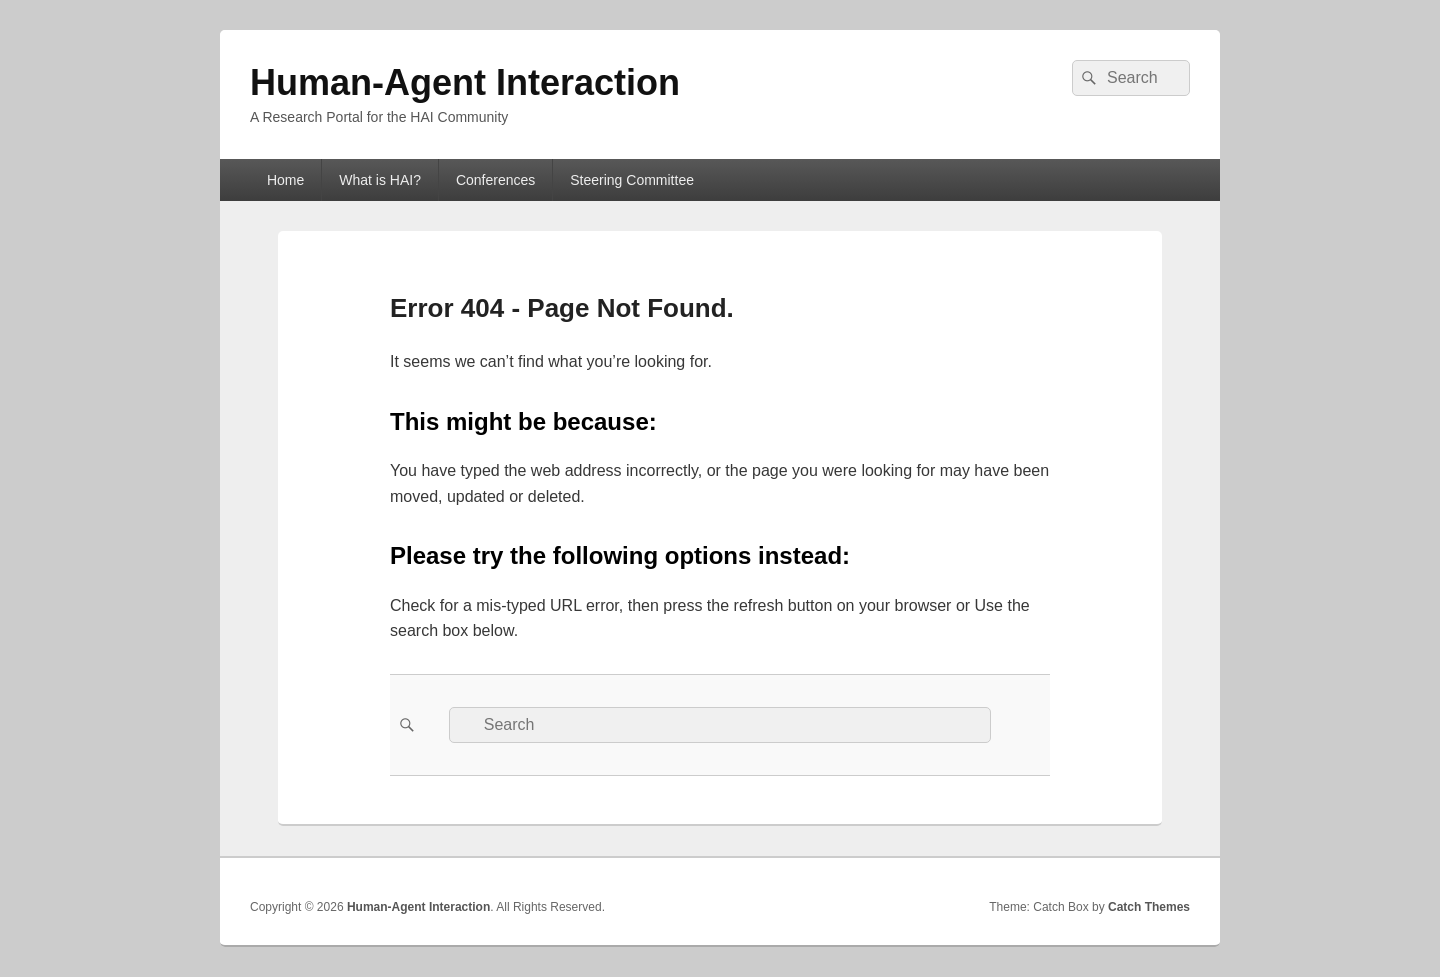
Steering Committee (632, 180)
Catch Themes (1149, 907)
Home (285, 180)
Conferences (495, 180)
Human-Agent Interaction (465, 82)
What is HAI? (380, 180)
